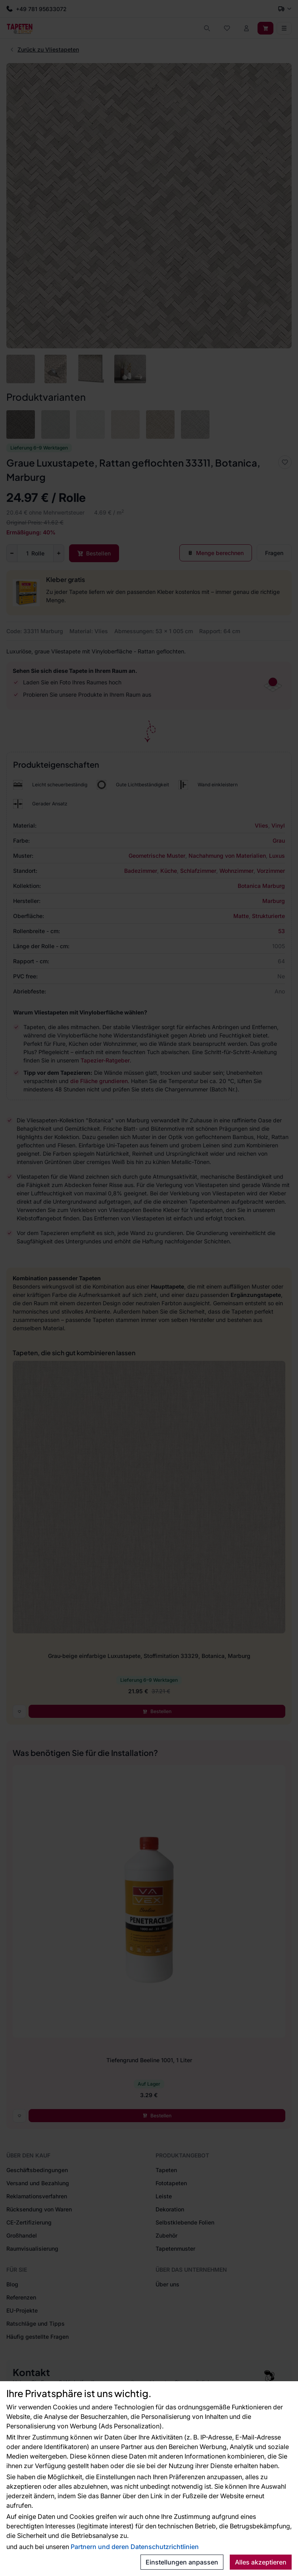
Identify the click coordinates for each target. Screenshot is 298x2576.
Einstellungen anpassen (182, 2562)
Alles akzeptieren (260, 2562)
